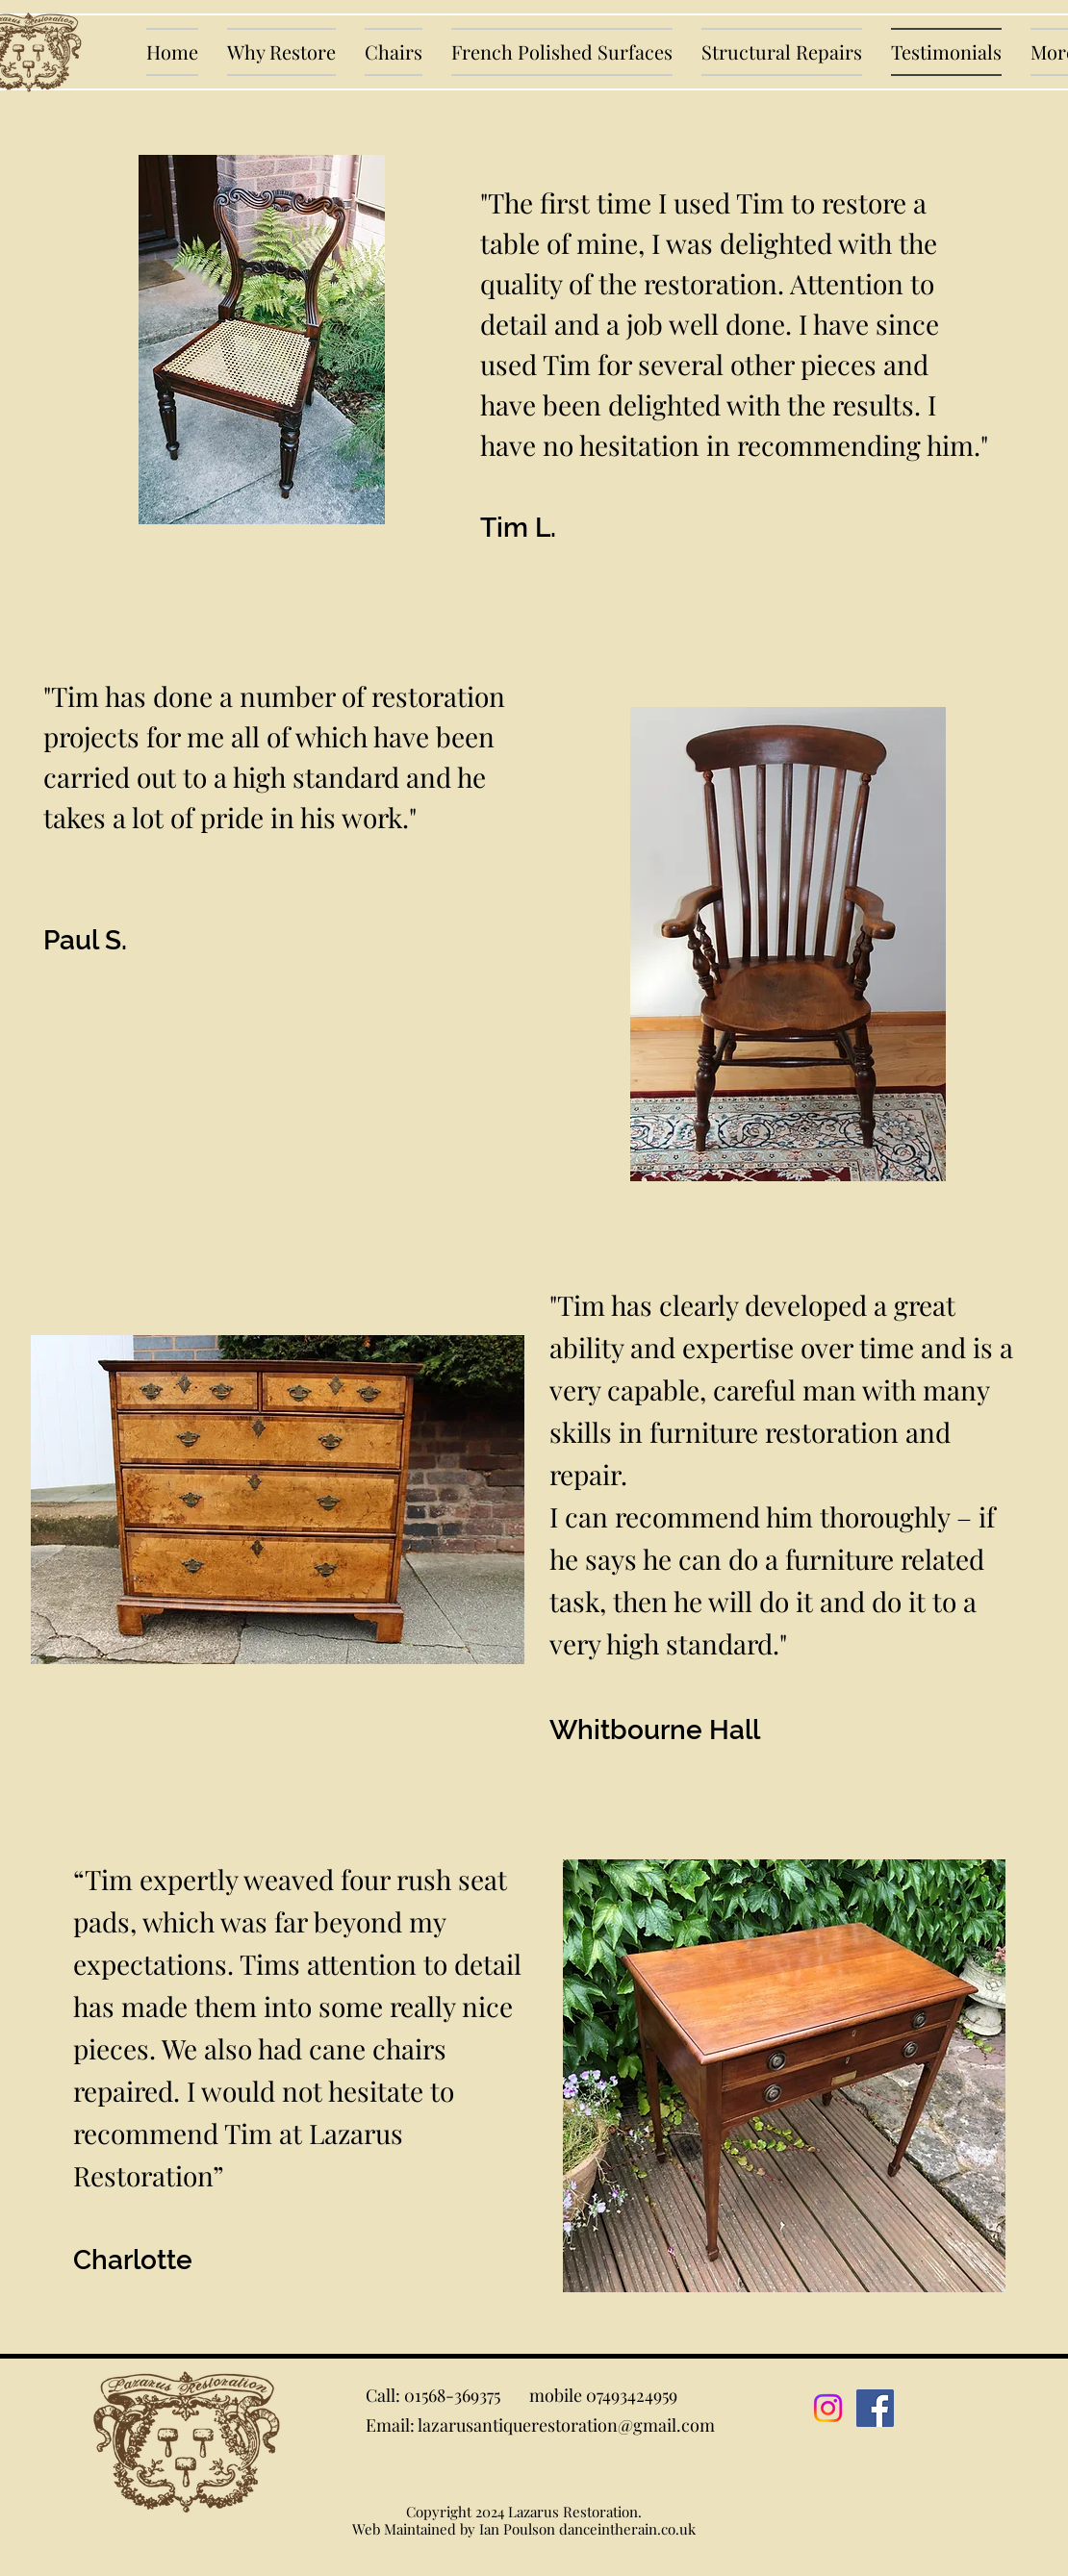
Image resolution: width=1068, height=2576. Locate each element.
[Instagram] (828, 2408)
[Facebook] (875, 2408)
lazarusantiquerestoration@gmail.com (566, 2425)
